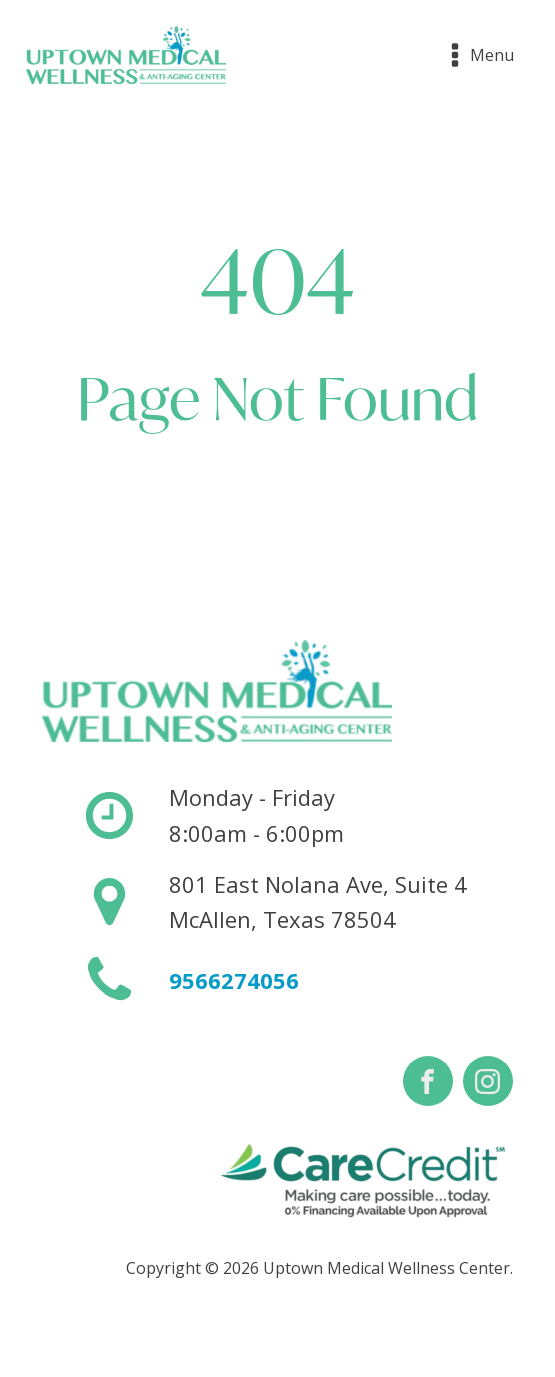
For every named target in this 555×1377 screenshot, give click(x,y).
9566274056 (234, 980)
